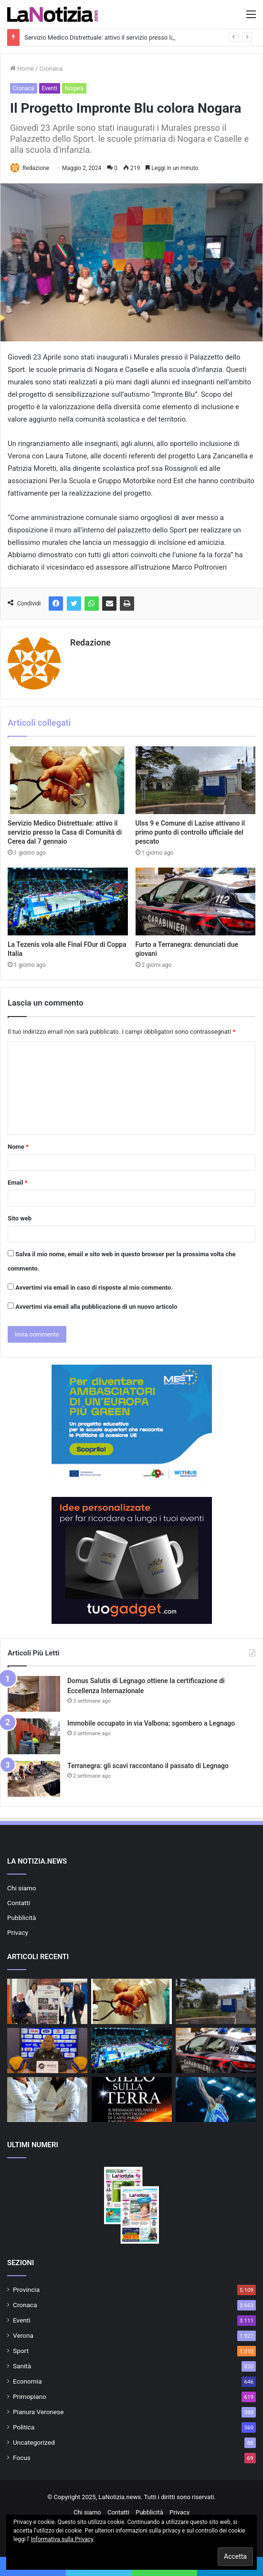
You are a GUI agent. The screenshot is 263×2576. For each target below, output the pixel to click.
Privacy (17, 1932)
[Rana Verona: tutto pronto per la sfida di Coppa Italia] (47, 2050)
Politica (23, 2427)
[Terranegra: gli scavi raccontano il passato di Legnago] (34, 1779)
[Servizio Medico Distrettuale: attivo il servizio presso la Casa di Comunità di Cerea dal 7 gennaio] (68, 780)
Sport (21, 2350)
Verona (23, 2335)
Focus (22, 2457)
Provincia (26, 2289)
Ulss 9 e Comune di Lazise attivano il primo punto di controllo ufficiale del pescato (190, 832)
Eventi (49, 88)
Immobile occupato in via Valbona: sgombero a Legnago (151, 1723)
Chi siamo (21, 1888)
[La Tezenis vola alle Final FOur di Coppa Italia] (68, 901)
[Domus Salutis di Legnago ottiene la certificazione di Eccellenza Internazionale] (34, 1694)
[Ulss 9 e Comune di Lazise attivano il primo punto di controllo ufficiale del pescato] (196, 780)
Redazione (35, 168)
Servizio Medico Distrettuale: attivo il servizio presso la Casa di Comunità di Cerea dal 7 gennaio (65, 832)
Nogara (74, 88)
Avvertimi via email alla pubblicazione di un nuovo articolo (96, 1306)
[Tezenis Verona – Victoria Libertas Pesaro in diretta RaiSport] (216, 2099)
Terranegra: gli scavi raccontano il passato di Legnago (148, 1766)
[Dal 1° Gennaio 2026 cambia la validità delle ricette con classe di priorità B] (47, 2099)
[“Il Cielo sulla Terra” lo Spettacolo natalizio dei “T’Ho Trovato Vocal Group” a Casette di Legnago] (131, 2099)
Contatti (18, 1903)
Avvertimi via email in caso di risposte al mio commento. (94, 1287)
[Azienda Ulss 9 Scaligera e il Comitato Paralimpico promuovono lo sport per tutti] (47, 2001)
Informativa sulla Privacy (62, 2539)
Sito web (20, 1218)
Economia (27, 2381)
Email (18, 1182)
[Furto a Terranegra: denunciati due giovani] (196, 901)
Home (22, 68)
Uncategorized (34, 2442)
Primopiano (29, 2396)
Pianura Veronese (38, 2412)
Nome (18, 1146)
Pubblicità (21, 1917)
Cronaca (51, 68)
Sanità (22, 2366)
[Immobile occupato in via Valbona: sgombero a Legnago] (34, 1736)
